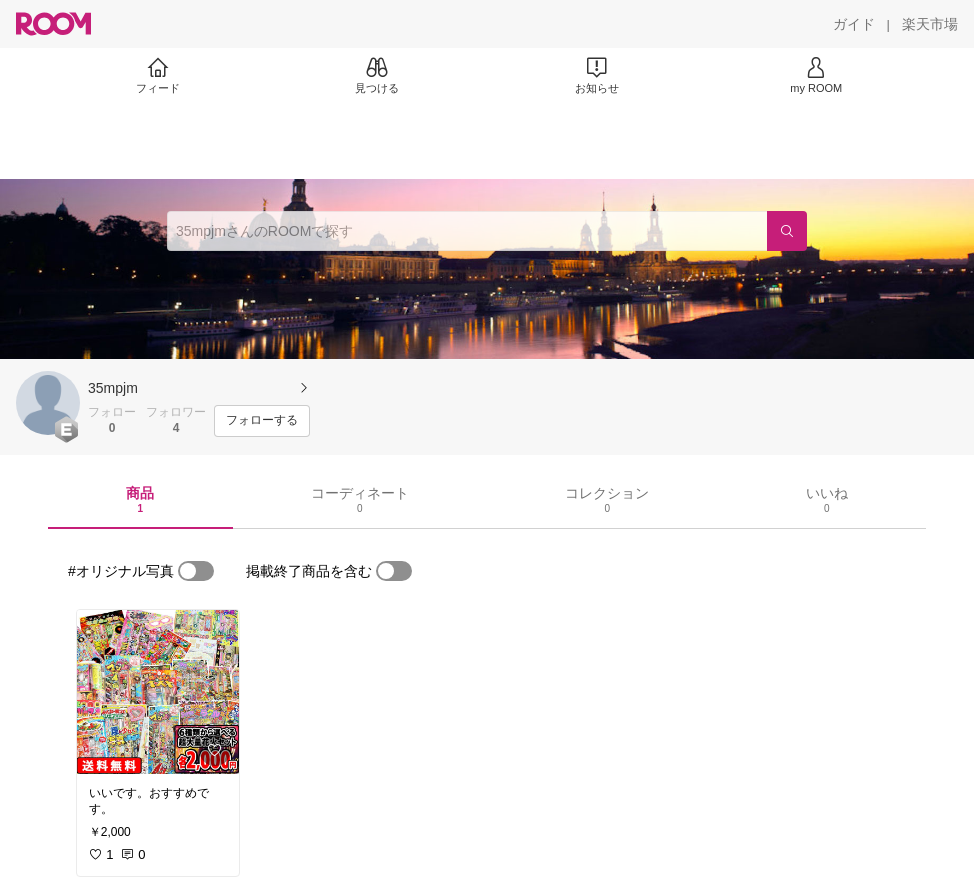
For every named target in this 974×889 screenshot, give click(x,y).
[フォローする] (262, 421)
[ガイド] (854, 24)
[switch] (196, 571)
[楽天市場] (930, 24)
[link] (158, 692)
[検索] (787, 231)
